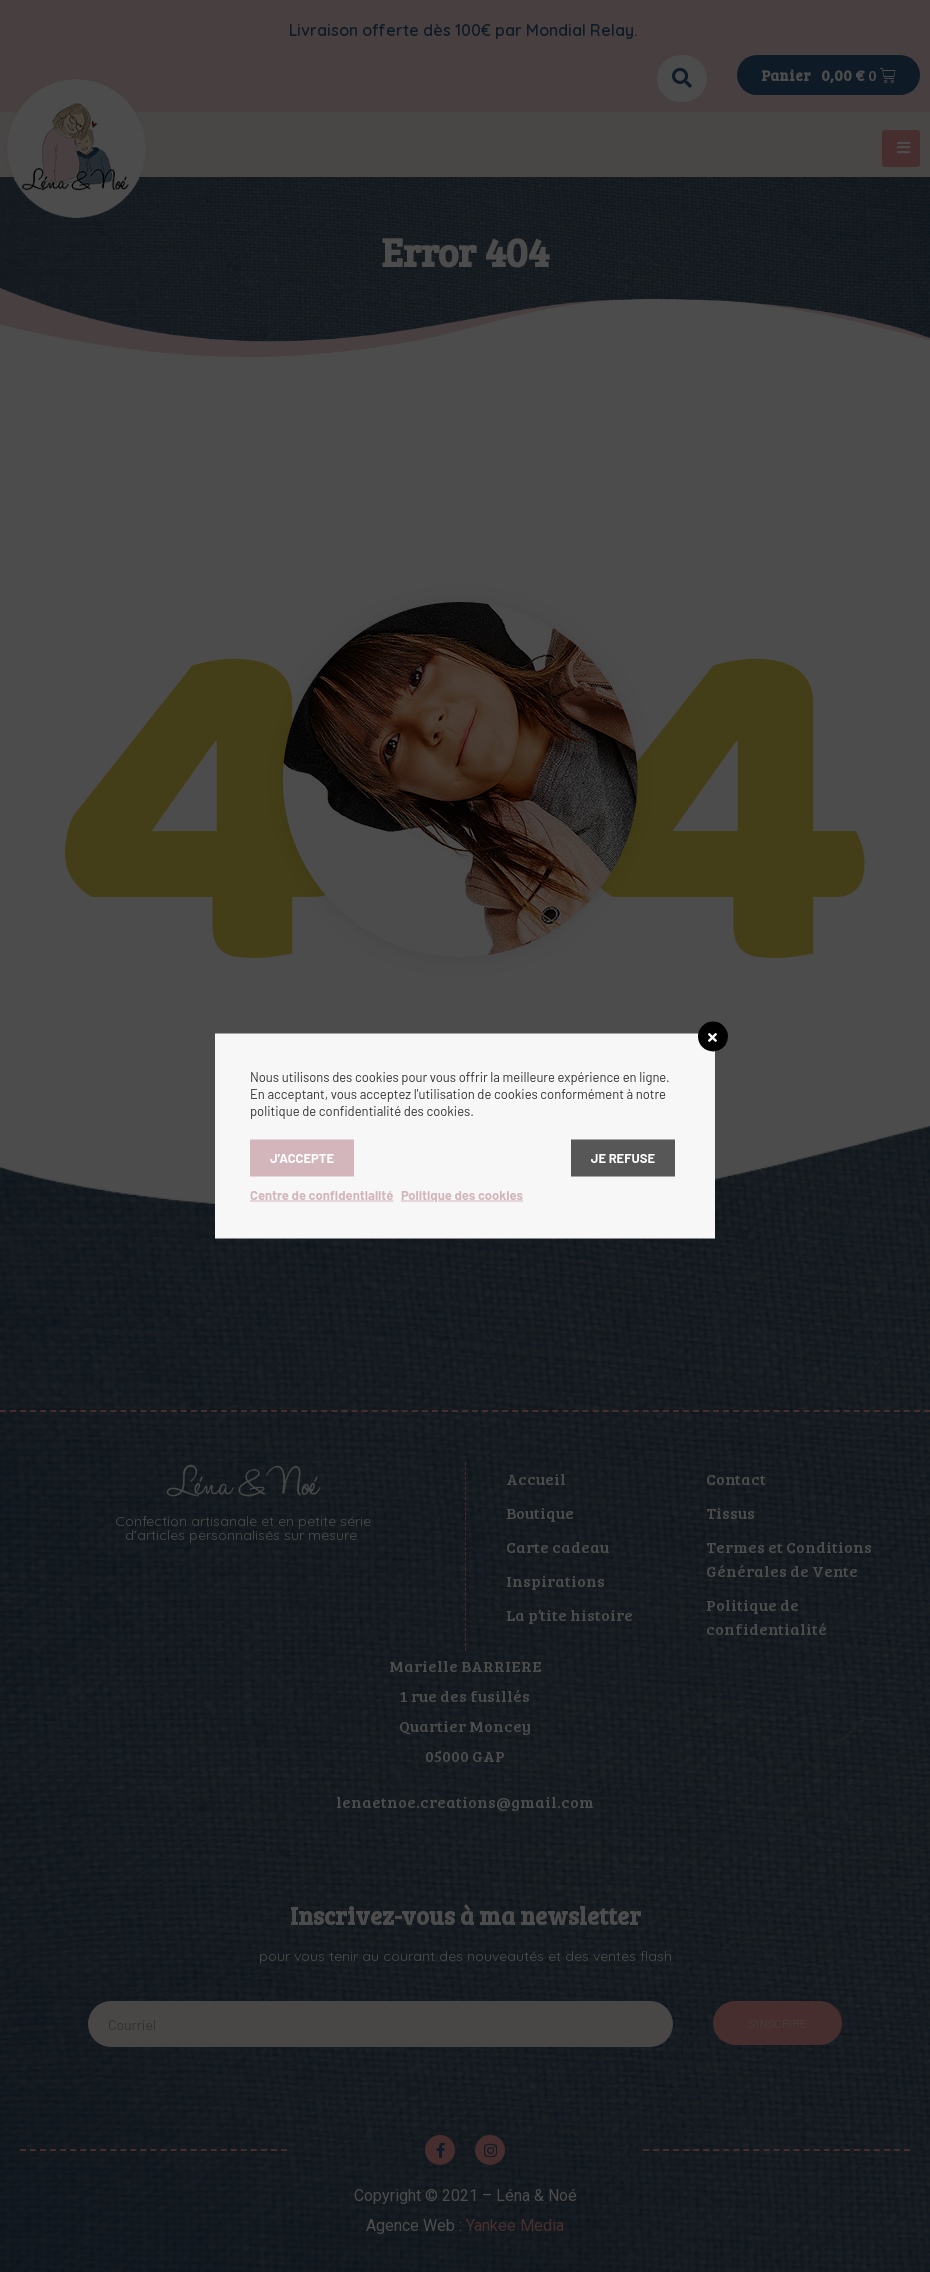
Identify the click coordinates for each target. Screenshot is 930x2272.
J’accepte (302, 1158)
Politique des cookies (462, 1195)
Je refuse (623, 1158)
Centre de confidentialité (321, 1195)
